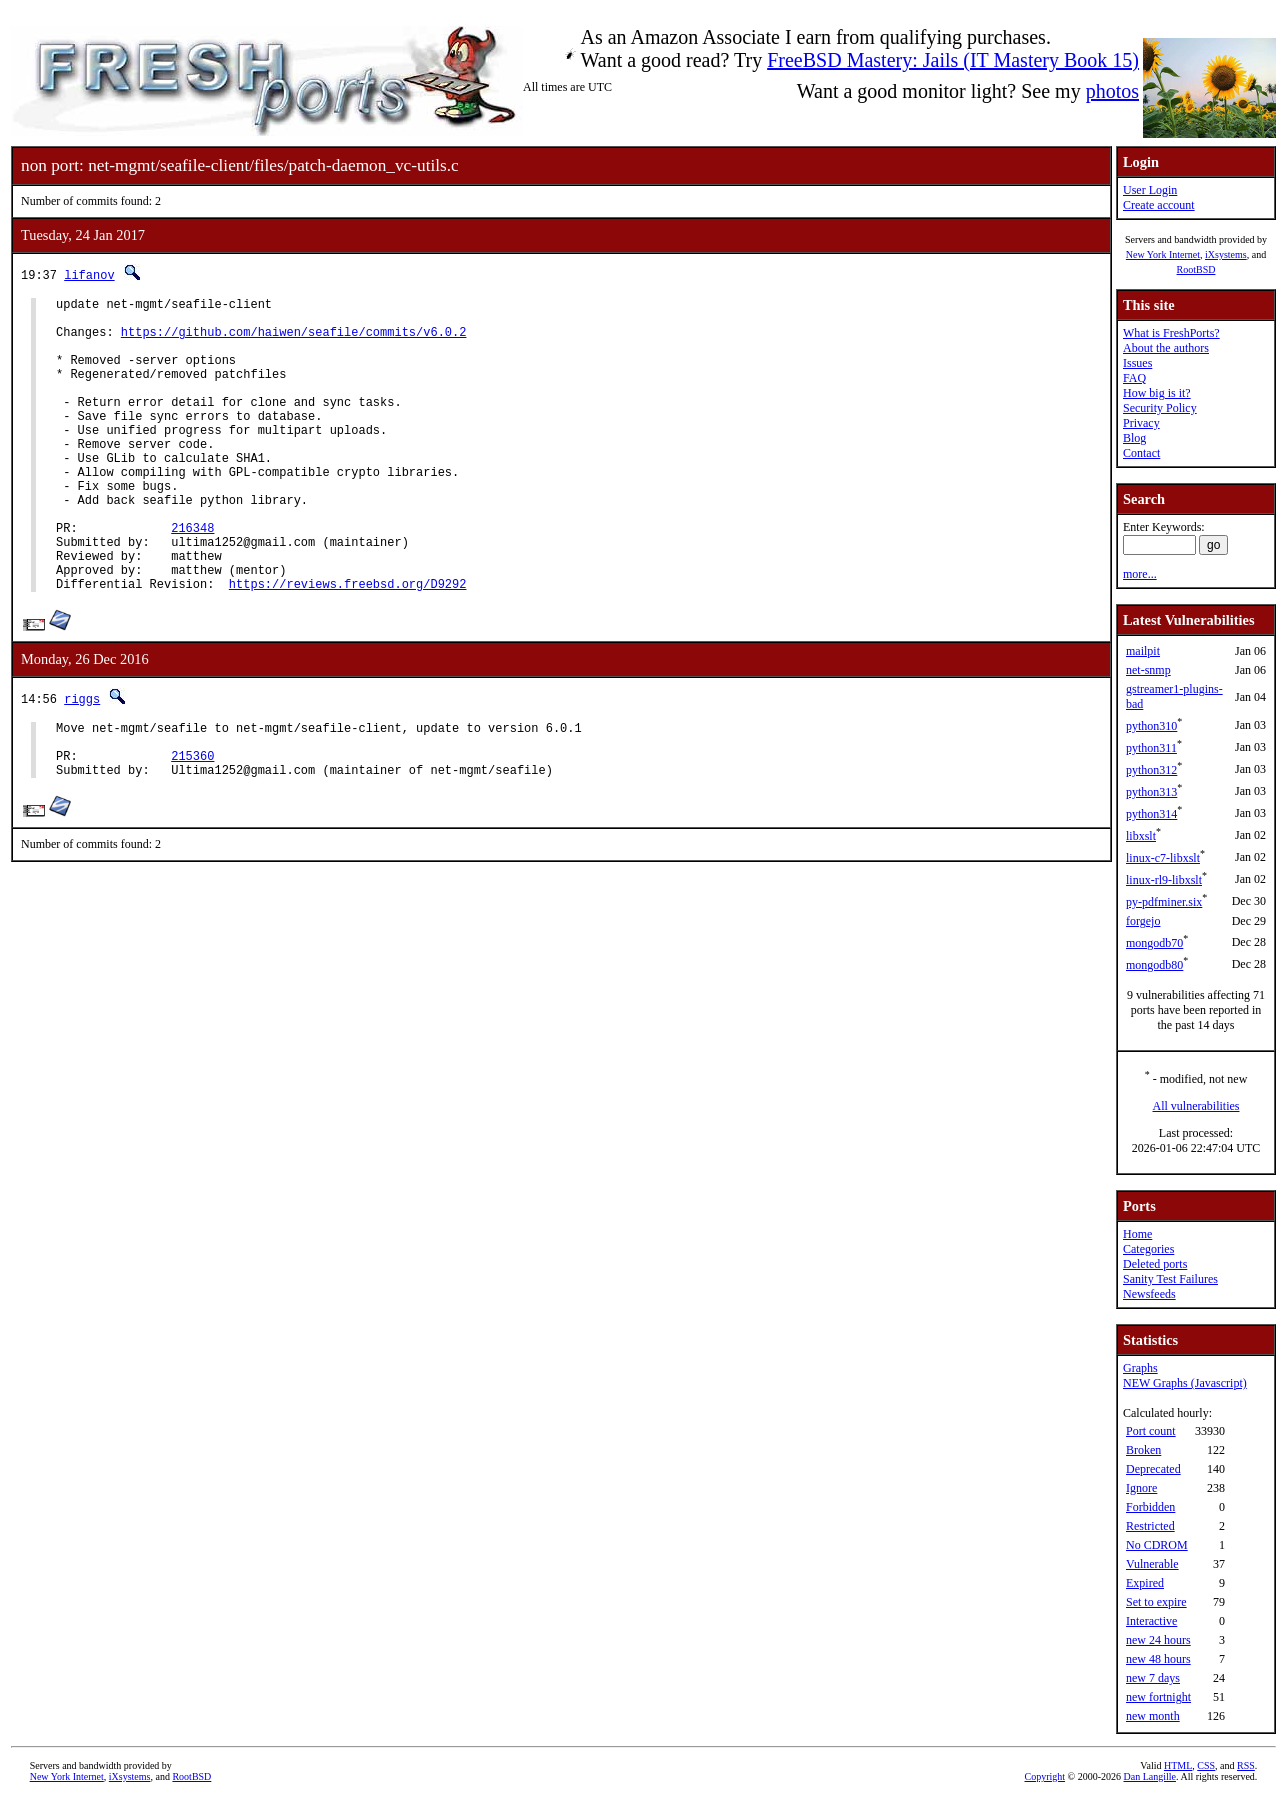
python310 (1151, 726)
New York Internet (1163, 254)
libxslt (1141, 836)
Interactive (1151, 1621)
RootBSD (1196, 269)
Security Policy (1160, 408)
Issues (1137, 363)
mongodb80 (1154, 965)
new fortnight (1158, 1697)
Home (1137, 1234)
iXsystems (1226, 254)
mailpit (1143, 651)
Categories (1148, 1249)
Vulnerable (1152, 1564)
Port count (1151, 1431)
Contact (1141, 453)
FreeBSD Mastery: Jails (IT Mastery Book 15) (953, 60)
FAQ (1134, 378)
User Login (1150, 190)
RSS (1246, 1765)
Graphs (1140, 1368)
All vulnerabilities (1196, 1106)
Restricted (1150, 1526)
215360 (192, 827)
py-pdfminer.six (1164, 902)
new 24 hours (1158, 1640)
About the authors (1166, 348)
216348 (192, 578)
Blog (1134, 438)
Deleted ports (1155, 1264)
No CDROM (1157, 1545)
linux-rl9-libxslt (1164, 880)
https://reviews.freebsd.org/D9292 (348, 646)
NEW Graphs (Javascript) (1185, 1383)
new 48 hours (1158, 1659)
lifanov (89, 274)
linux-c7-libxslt (1163, 858)
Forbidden (1150, 1507)
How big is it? (1157, 393)
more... (1140, 574)
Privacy (1141, 423)
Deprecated (1153, 1469)
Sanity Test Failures (1170, 1279)
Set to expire (1156, 1602)
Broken (1143, 1450)
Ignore (1141, 1488)
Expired (1145, 1583)
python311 (1151, 748)
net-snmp (1148, 670)
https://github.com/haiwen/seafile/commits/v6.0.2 (294, 340)
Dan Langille (1149, 1776)
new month (1153, 1716)
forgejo (1143, 921)
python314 (1151, 814)
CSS (1206, 1765)
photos (1112, 91)
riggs (82, 761)
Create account (1159, 205)
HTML (1178, 1765)
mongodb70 (1154, 943)
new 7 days (1153, 1678)
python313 (1151, 792)
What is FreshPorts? (1171, 333)
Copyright (1044, 1776)
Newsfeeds (1149, 1294)
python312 (1151, 770)
